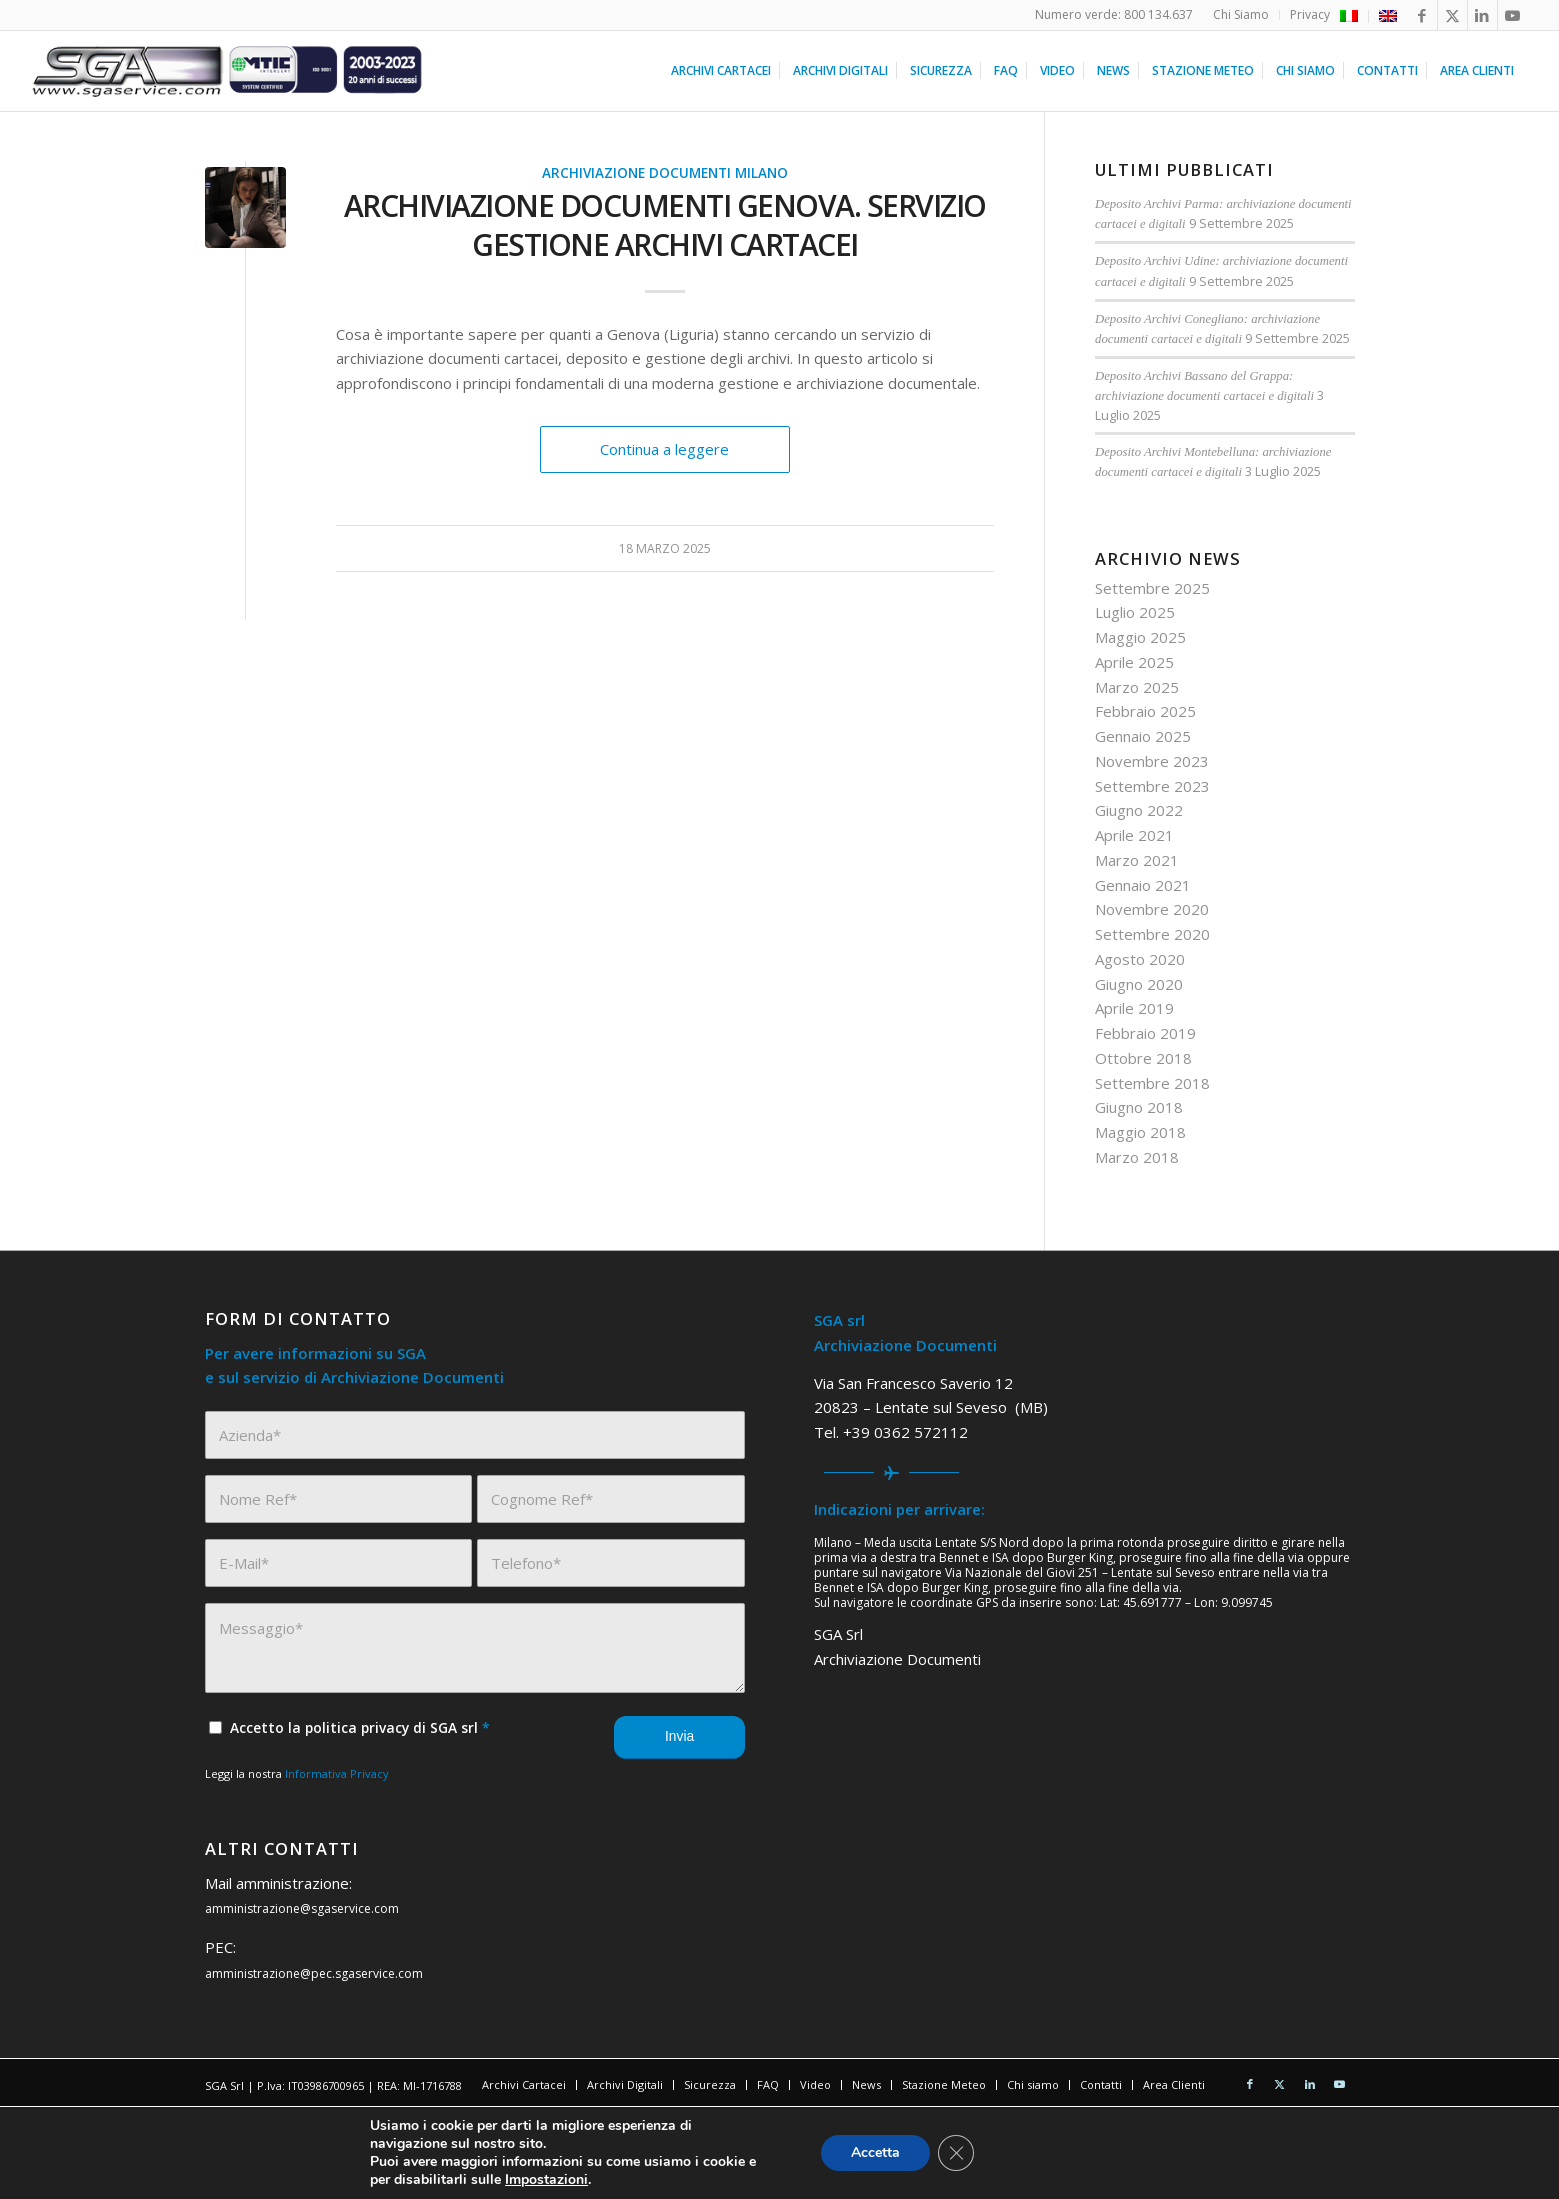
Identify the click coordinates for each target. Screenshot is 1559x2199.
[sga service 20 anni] (227, 71)
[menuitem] (1241, 15)
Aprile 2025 (1134, 662)
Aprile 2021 (1134, 835)
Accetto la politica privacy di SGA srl (360, 1727)
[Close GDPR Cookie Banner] (956, 2153)
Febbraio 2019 (1145, 1033)
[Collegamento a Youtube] (1513, 15)
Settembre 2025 (1152, 588)
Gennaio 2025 (1143, 736)
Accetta (875, 2152)
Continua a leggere (664, 449)
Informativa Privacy (337, 1773)
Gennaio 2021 (1143, 885)
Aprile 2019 (1134, 1008)
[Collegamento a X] (1452, 15)
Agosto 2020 (1140, 959)
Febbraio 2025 (1145, 711)
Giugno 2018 (1139, 1107)
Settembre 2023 (1152, 786)
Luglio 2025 (1135, 612)
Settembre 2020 (1152, 934)
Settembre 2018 (1152, 1083)
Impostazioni (546, 2180)
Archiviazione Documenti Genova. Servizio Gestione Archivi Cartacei (665, 225)
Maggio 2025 (1140, 637)
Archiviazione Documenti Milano (665, 173)
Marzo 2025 (1137, 687)
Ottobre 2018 (1143, 1058)
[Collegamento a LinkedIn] (1482, 15)
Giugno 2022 (1139, 810)
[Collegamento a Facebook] (1422, 15)
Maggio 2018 (1140, 1132)
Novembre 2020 (1152, 909)
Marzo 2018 (1137, 1157)
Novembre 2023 (1152, 761)
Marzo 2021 (1137, 860)
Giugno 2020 (1139, 984)
